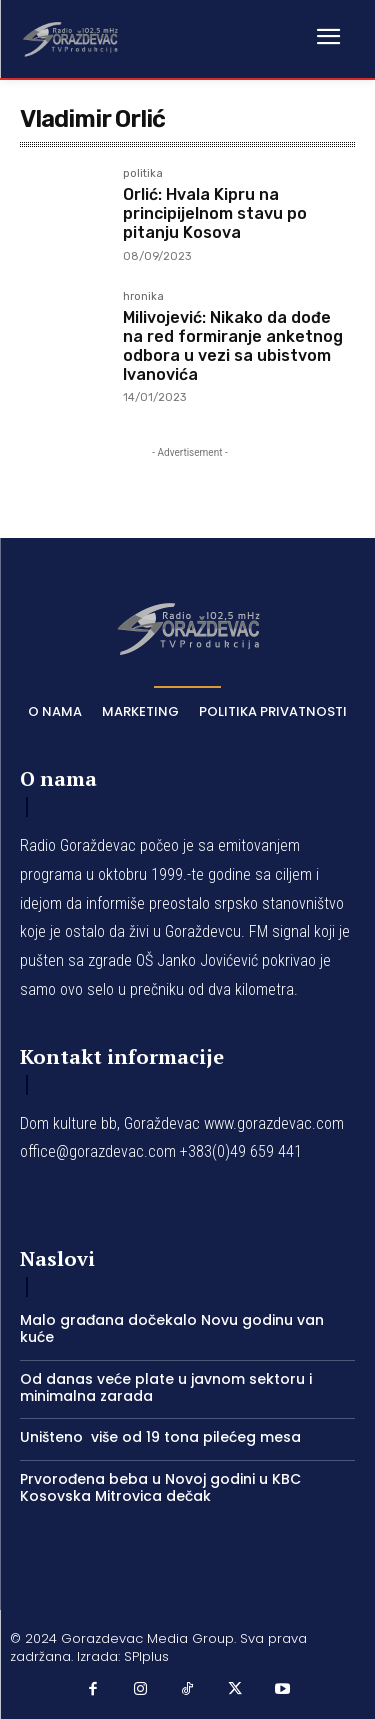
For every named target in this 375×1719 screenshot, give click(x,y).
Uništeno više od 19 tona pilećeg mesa (160, 1437)
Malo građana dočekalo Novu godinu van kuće (172, 1328)
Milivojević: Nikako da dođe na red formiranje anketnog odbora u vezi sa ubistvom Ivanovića (233, 346)
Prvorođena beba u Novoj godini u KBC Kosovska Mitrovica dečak (160, 1487)
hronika (143, 297)
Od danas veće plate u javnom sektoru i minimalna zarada (166, 1387)
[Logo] (70, 38)
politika (143, 174)
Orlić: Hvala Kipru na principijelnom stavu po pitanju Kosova (215, 213)
